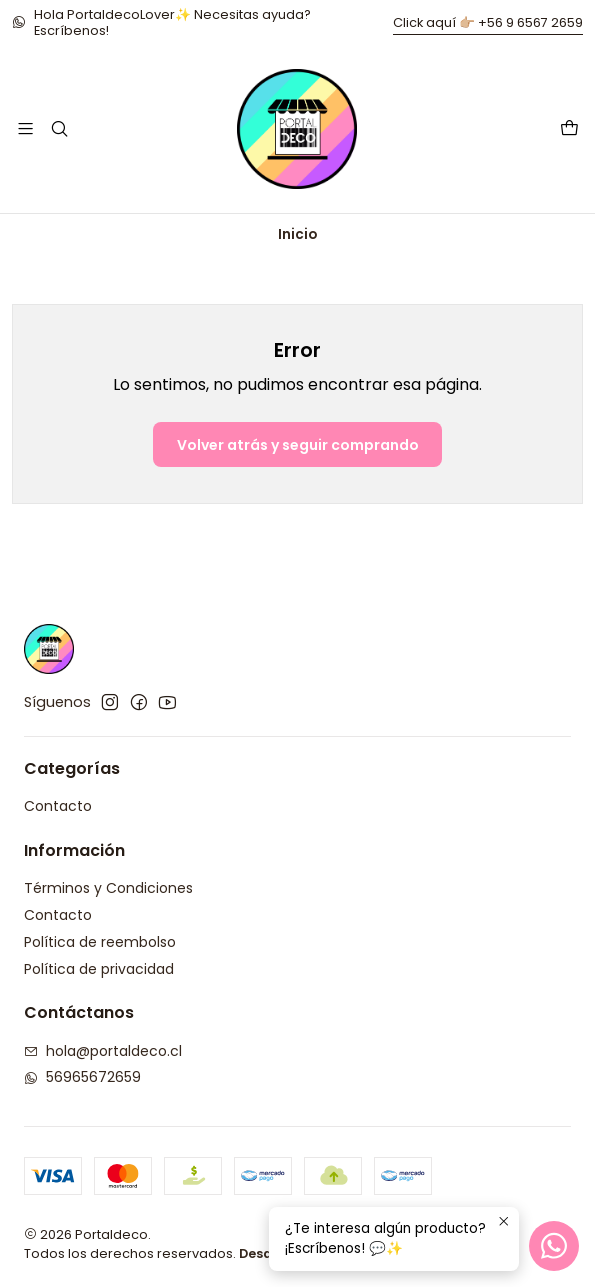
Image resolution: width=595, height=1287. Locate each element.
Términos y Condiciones (108, 888)
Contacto (58, 806)
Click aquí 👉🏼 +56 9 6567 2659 (488, 22)
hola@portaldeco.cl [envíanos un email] (103, 1051)
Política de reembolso (100, 942)
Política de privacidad (99, 969)
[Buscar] (58, 128)
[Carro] (569, 129)
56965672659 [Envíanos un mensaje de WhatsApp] (82, 1077)
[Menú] (25, 128)
